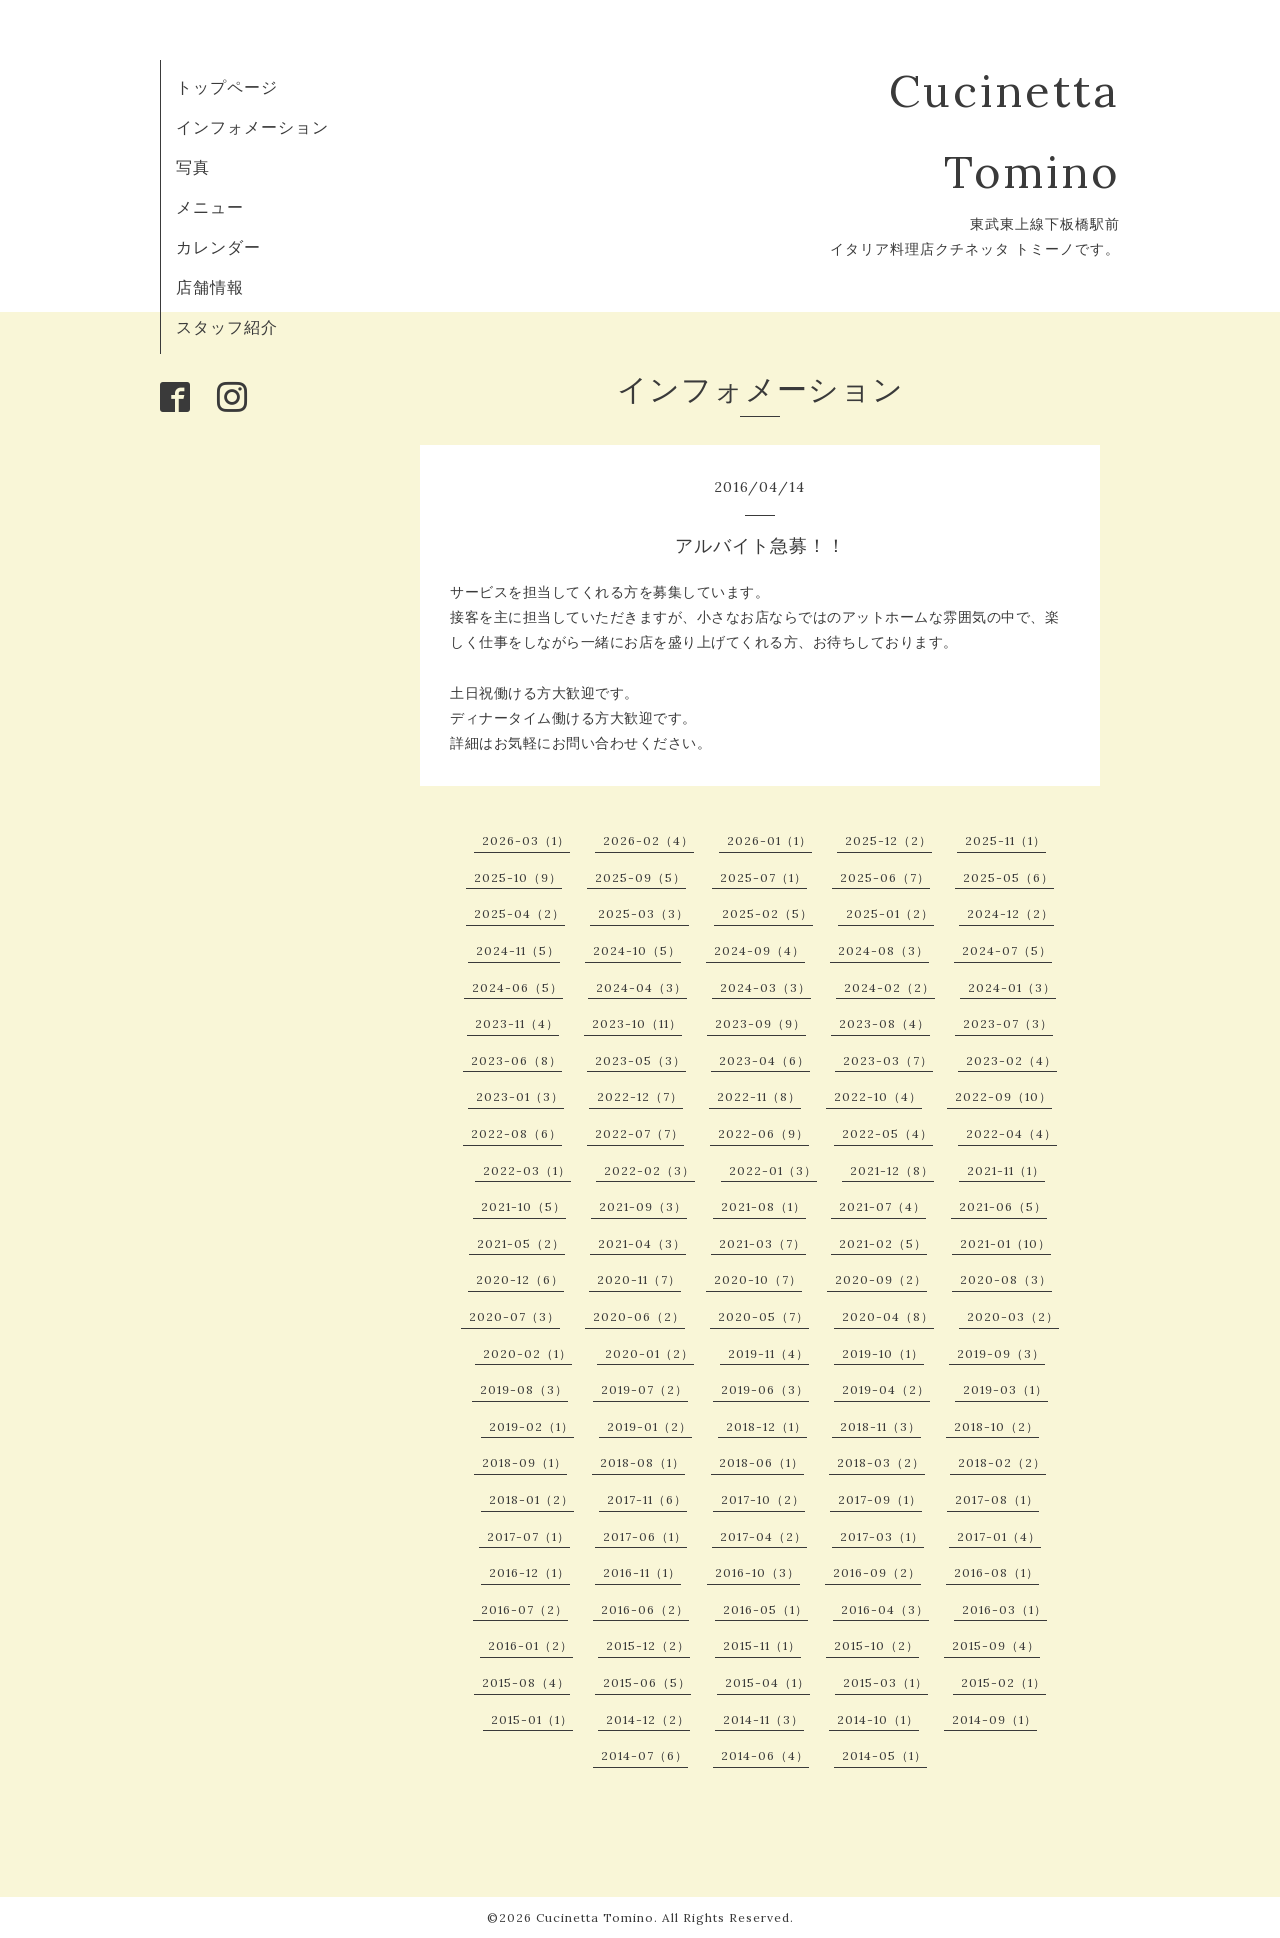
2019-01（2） (649, 1426)
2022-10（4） (878, 1096)
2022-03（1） (527, 1170)
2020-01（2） (649, 1353)
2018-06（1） (761, 1462)
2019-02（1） (531, 1426)
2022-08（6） (516, 1133)
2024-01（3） (1012, 987)
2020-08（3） (1006, 1279)
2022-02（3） (649, 1170)
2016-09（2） (877, 1572)
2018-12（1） (766, 1426)
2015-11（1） (762, 1645)
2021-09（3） (643, 1206)
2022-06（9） (763, 1133)
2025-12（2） (888, 840)
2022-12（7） (640, 1096)
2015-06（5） (647, 1682)
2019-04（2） (886, 1389)
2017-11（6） (647, 1499)
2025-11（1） (1005, 840)
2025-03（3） (643, 913)
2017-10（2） (763, 1499)
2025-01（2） (890, 913)
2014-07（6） (644, 1755)
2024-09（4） (759, 950)
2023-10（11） (637, 1023)
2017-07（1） (528, 1536)
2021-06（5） (1003, 1206)
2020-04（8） (888, 1316)
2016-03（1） (1004, 1609)
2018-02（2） (1002, 1462)
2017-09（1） (880, 1499)
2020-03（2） (1013, 1316)
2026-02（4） (648, 840)
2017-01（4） (999, 1536)
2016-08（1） (996, 1572)
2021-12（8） (892, 1170)
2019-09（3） (1001, 1353)
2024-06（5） (517, 987)
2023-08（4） (884, 1023)
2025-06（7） (885, 877)
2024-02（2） (889, 987)
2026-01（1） (769, 840)
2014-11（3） (763, 1719)
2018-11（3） (880, 1426)
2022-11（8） (759, 1096)
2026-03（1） (526, 840)
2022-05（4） (887, 1133)
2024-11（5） (518, 950)
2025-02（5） (767, 913)
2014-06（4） (765, 1755)
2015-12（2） (648, 1645)
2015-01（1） (532, 1719)
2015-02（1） (1003, 1682)
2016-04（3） (885, 1609)
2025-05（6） (1008, 877)
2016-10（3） (757, 1572)
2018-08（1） (642, 1462)
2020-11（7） (639, 1279)
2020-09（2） (881, 1279)
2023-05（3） (640, 1060)
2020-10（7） (758, 1279)
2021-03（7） (762, 1243)
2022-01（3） (773, 1170)
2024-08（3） (883, 950)
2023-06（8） (516, 1060)
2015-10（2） (876, 1645)
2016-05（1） (765, 1609)
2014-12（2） (648, 1719)
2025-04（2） (519, 913)
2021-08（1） (763, 1206)
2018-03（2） (881, 1462)
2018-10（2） (996, 1426)
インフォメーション (252, 127)
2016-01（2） (530, 1645)
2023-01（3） (520, 1096)
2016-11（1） (642, 1572)
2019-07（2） (644, 1389)
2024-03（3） (765, 987)
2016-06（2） (645, 1609)
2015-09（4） (996, 1645)
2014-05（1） (884, 1755)
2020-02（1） (527, 1353)
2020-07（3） (514, 1316)
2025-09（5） (640, 877)
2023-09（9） (760, 1023)
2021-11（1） (1006, 1170)
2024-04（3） (641, 987)
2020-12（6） (520, 1279)
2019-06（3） (765, 1389)
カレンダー (218, 247)
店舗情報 (210, 287)
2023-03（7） (888, 1060)
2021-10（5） (523, 1206)
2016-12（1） (529, 1572)
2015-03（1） (885, 1682)
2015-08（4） (526, 1682)
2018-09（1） (524, 1462)
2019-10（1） (883, 1353)
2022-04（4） (1011, 1133)
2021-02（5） (883, 1243)
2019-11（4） (768, 1353)
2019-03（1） (1005, 1389)
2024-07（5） (1007, 950)
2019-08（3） (524, 1389)
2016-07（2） (524, 1609)
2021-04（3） (642, 1243)
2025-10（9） (518, 877)
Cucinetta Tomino (595, 1917)
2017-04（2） (763, 1536)
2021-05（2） (521, 1243)
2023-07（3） (1008, 1023)
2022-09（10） (1003, 1096)
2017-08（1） (997, 1499)
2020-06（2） (639, 1316)
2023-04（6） (764, 1060)
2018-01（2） (531, 1499)
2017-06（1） (645, 1536)
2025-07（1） (763, 877)
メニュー (210, 207)
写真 (193, 167)
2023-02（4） (1011, 1060)
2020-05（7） (763, 1316)
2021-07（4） (882, 1206)
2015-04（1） (767, 1682)
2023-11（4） (517, 1023)
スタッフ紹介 (227, 327)
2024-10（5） (637, 950)
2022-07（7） (639, 1133)
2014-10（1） (878, 1719)
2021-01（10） (1005, 1243)
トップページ (227, 87)
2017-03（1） (882, 1536)
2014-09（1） (994, 1719)
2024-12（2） (1010, 913)
